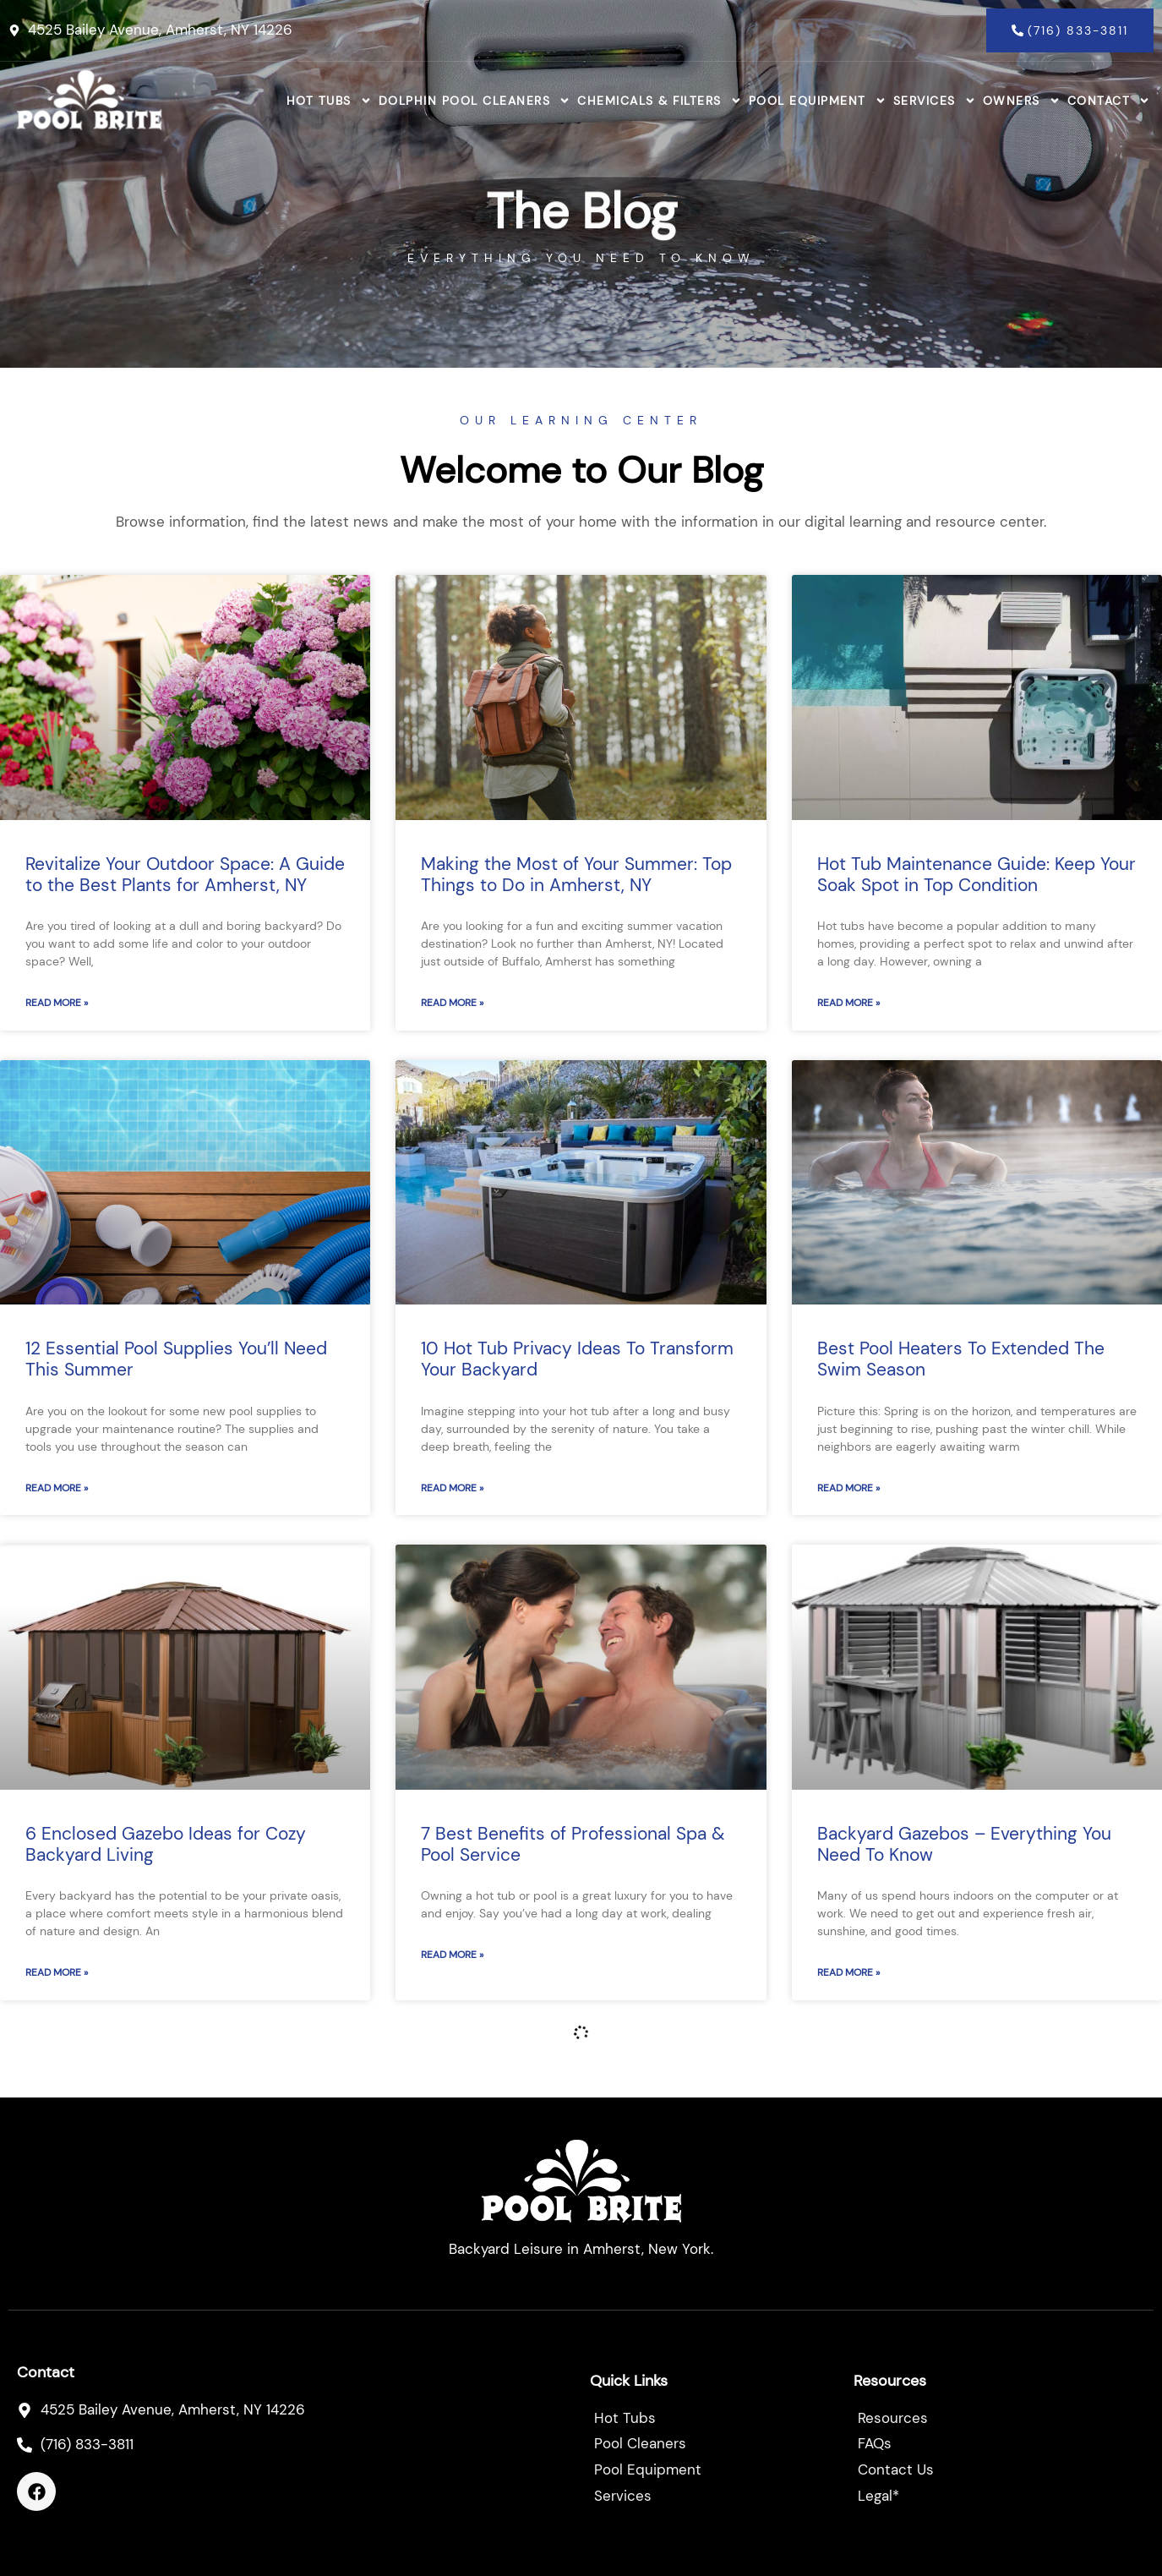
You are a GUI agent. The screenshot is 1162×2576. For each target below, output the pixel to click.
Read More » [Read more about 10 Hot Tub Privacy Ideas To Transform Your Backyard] (452, 1488)
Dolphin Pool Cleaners (475, 100)
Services (934, 100)
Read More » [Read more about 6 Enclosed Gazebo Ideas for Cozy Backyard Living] (56, 1972)
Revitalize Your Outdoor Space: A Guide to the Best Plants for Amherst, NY (185, 874)
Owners (1022, 100)
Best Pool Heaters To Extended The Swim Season (961, 1359)
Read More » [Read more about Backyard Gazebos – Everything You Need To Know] (848, 1972)
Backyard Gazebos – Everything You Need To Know (964, 1844)
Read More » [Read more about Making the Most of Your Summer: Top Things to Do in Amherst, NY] (452, 1002)
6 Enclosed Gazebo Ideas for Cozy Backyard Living (165, 1844)
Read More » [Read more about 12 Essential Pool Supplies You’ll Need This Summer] (56, 1488)
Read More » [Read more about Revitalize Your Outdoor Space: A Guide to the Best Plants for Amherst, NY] (56, 1002)
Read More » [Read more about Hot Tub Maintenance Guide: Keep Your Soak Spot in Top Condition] (848, 1002)
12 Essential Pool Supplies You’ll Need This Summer (176, 1359)
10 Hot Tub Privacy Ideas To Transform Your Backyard (577, 1359)
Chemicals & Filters (659, 100)
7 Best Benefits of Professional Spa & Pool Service (572, 1844)
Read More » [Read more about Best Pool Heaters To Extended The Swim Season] (848, 1488)
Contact (1109, 100)
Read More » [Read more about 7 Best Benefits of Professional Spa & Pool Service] (452, 1954)
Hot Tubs (329, 100)
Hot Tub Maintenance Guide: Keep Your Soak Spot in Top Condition (976, 874)
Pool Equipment (818, 100)
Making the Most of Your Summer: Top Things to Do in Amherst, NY (576, 874)
